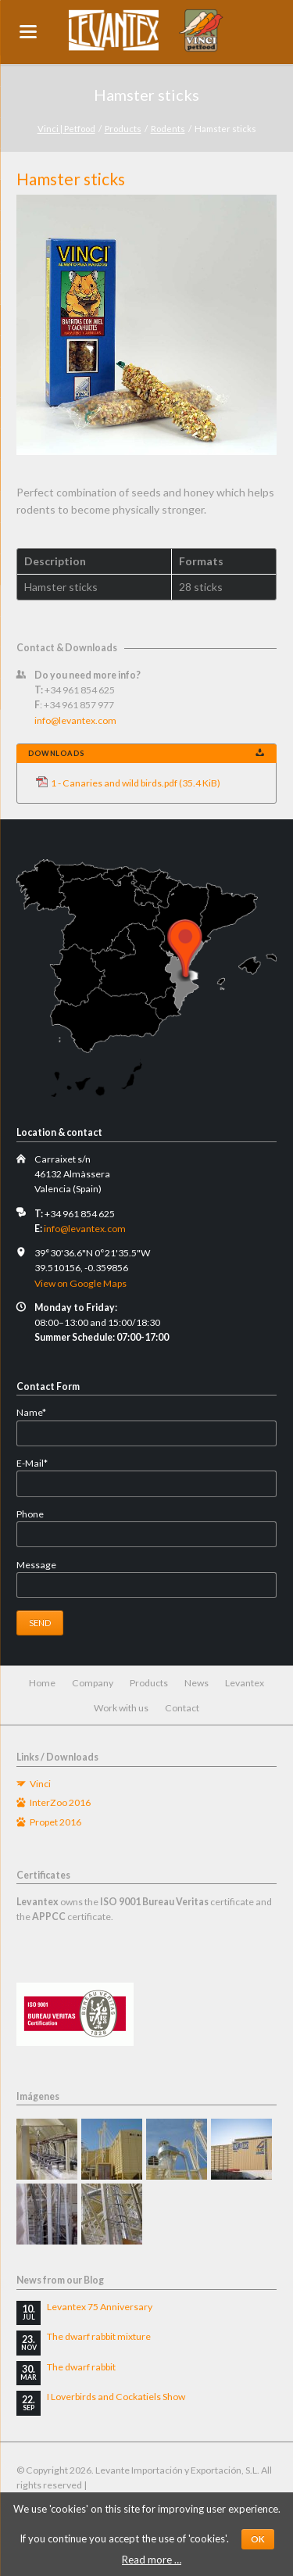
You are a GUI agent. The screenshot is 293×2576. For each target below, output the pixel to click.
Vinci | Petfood (66, 129)
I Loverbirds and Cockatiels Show (116, 2396)
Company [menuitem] (92, 1683)
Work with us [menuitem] (121, 1708)
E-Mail (39, 1463)
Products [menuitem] (149, 1683)
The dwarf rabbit (81, 2367)
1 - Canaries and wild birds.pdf (135, 783)
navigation (28, 31)
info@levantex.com (75, 720)
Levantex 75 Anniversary (99, 2307)
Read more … (151, 2559)
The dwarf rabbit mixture (99, 2336)
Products (123, 129)
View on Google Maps (80, 1283)
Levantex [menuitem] (244, 1683)
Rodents (168, 129)
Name (39, 1412)
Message (36, 1565)
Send (40, 1623)
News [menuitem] (196, 1683)
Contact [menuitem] (182, 1708)
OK (258, 2539)
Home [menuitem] (42, 1683)
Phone (30, 1514)
